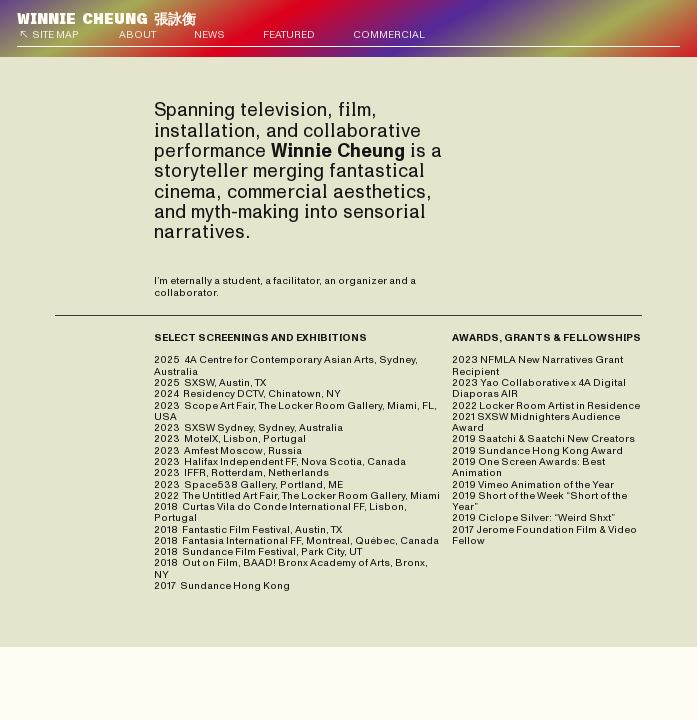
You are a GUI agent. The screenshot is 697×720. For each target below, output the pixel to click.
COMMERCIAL (389, 35)
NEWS (209, 35)
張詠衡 (106, 19)
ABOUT (137, 35)
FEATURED (289, 35)
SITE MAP (55, 35)
